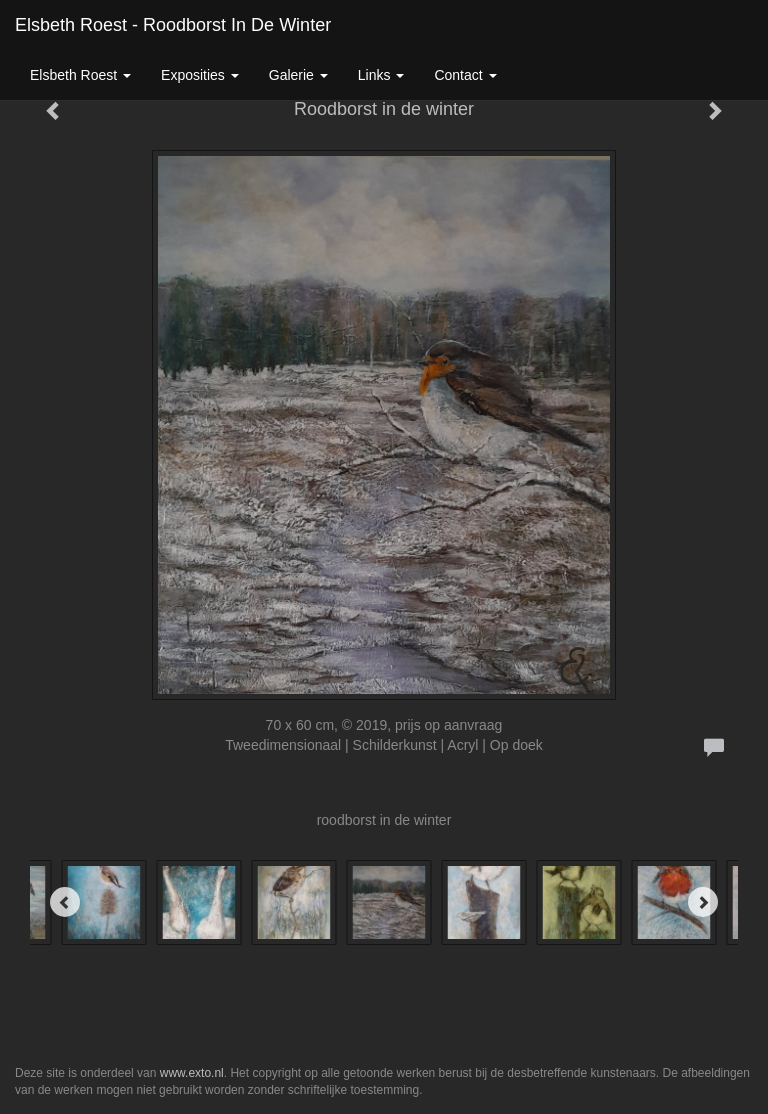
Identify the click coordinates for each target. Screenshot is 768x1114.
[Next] (703, 902)
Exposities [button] (200, 75)
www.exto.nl (192, 1073)
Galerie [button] (298, 75)
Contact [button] (465, 75)
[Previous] (65, 902)
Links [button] (381, 75)
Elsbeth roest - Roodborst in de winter (173, 25)
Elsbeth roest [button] (80, 75)
